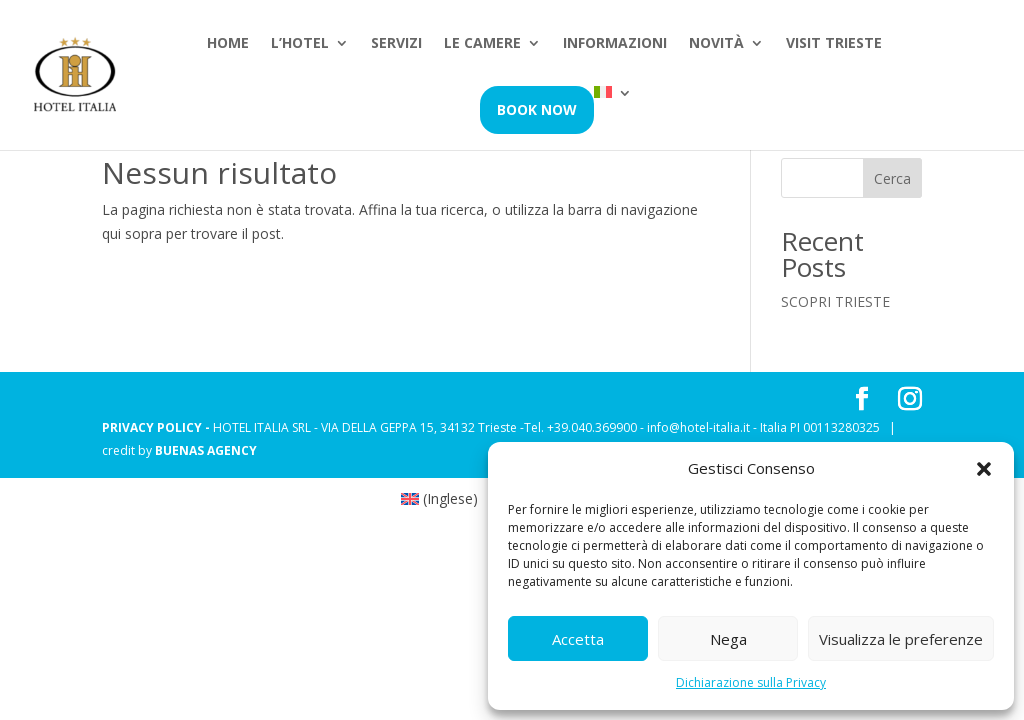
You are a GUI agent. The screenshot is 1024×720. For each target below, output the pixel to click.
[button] (984, 469)
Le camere (482, 44)
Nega (728, 639)
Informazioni (615, 44)
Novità (716, 44)
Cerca (892, 178)
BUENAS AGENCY (206, 450)
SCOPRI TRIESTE (835, 301)
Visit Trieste (834, 44)
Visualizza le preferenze (901, 639)
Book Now (537, 110)
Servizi (396, 44)
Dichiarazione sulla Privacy (751, 682)
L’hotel (300, 44)
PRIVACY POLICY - (157, 427)
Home (228, 44)
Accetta (578, 639)
